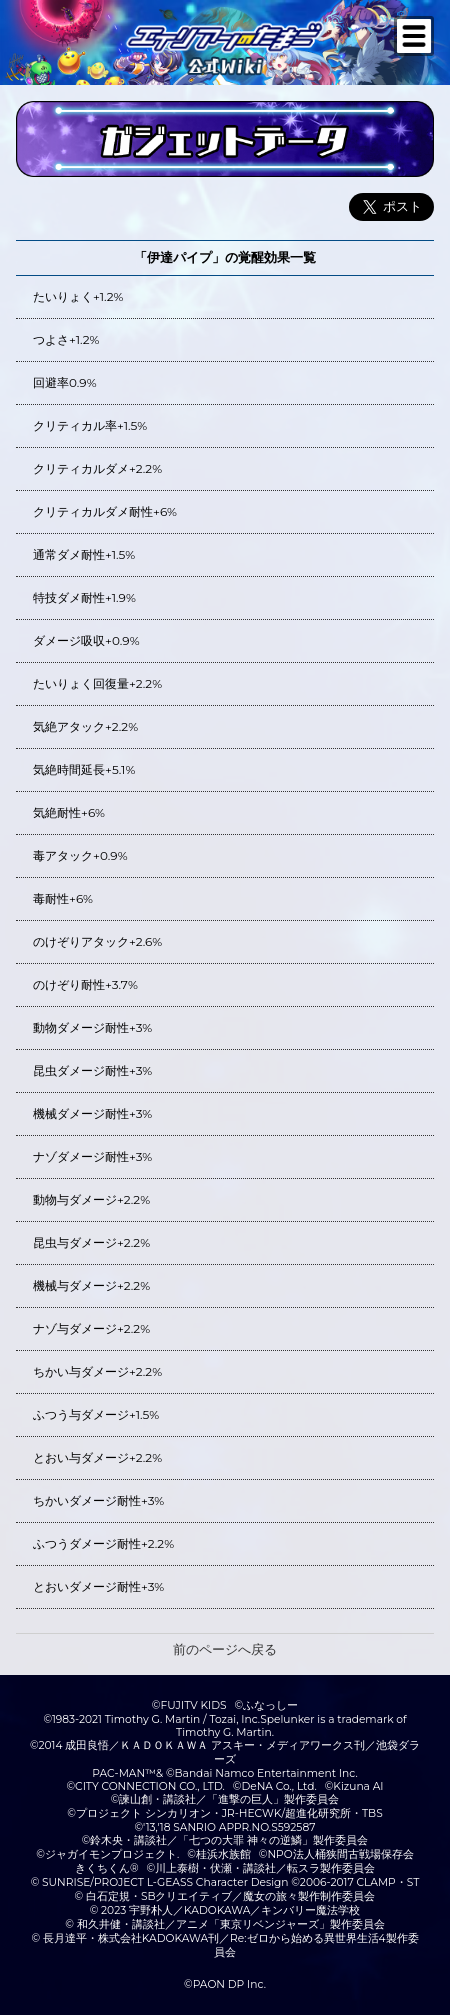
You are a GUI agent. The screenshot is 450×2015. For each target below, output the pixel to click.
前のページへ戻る (225, 1649)
